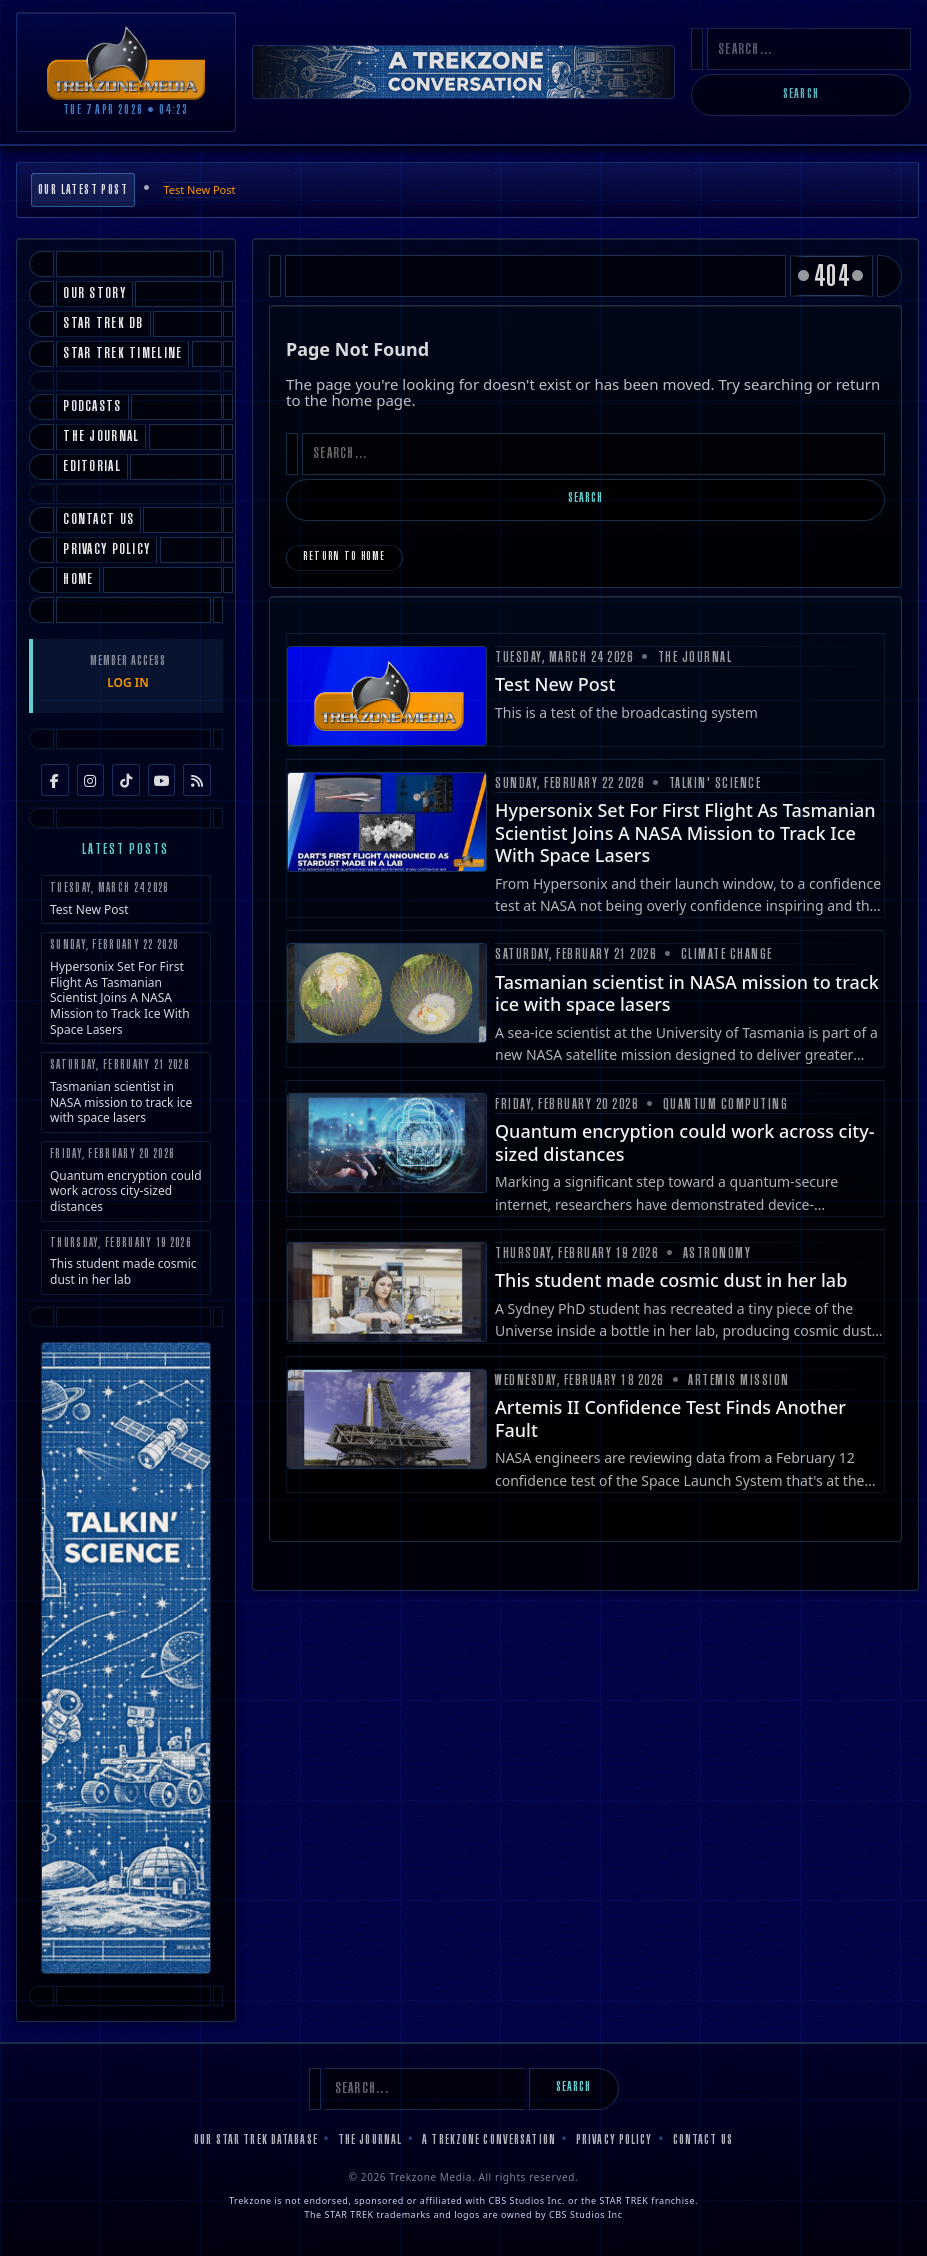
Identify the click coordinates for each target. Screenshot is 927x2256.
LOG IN (128, 682)
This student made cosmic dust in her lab (126, 1262)
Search (801, 95)
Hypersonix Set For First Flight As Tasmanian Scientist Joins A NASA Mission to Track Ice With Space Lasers (126, 988)
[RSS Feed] (197, 780)
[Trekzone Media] (126, 62)
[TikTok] (126, 780)
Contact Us (703, 2141)
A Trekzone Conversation (489, 2141)
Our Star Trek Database (256, 2141)
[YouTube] (162, 780)
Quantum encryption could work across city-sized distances (126, 1181)
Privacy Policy (614, 2141)
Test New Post (199, 189)
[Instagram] (91, 780)
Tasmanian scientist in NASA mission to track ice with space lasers (126, 1092)
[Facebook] (55, 780)
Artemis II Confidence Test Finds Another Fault (670, 1418)
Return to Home (344, 557)
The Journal (370, 2141)
